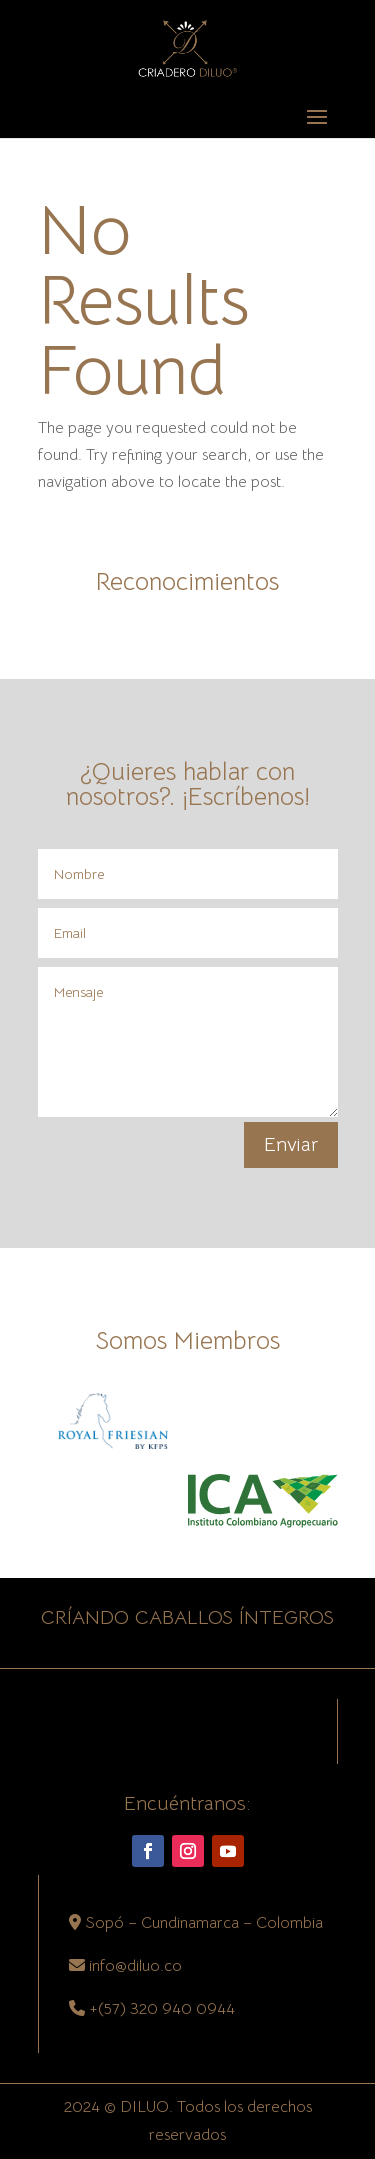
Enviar (291, 1144)
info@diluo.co (125, 1966)
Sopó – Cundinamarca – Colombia (204, 1923)
